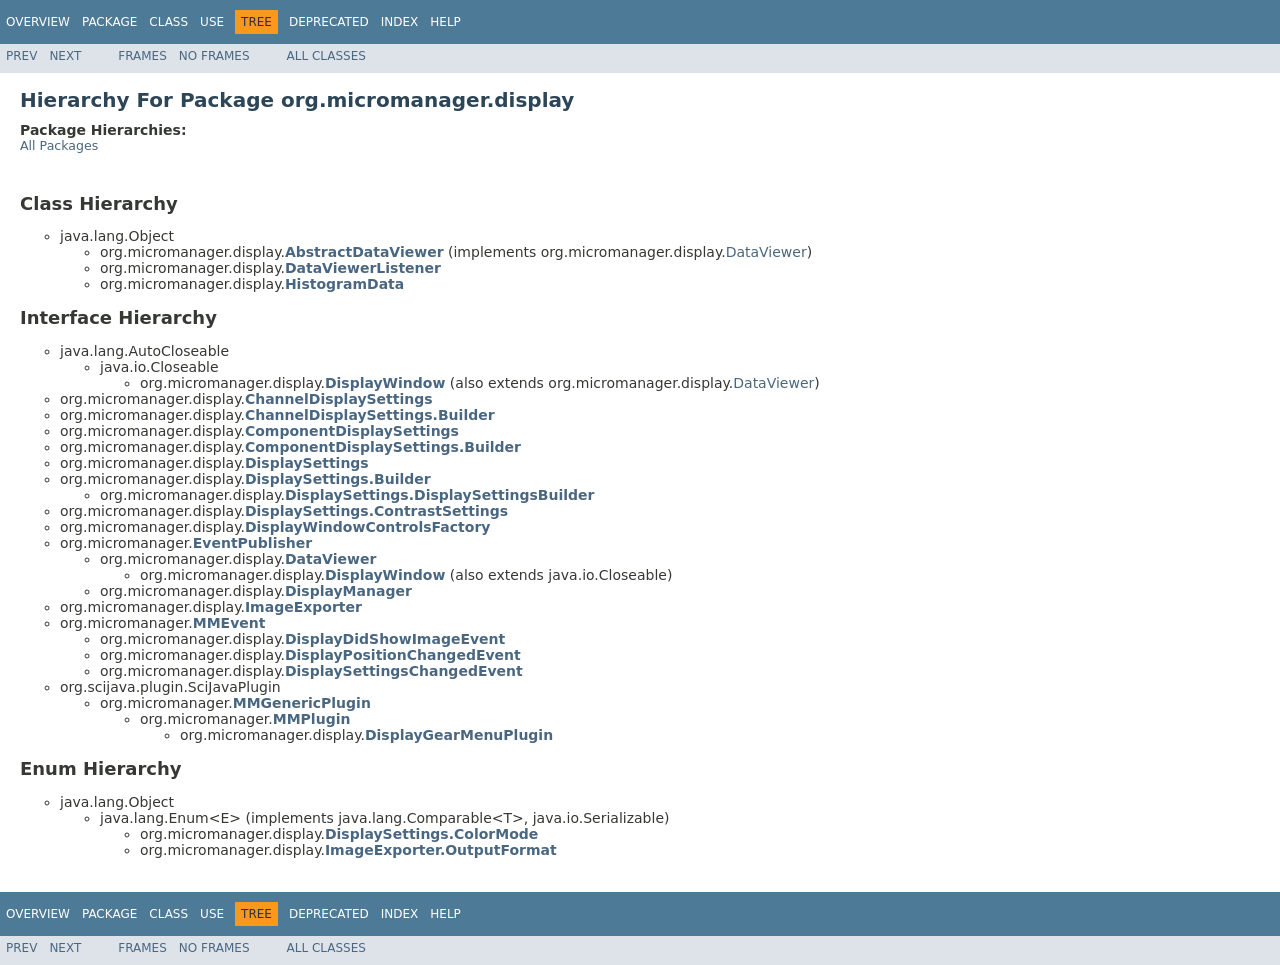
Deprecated (329, 22)
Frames (142, 56)
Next (65, 56)
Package (109, 22)
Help (445, 22)
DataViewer (766, 252)
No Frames (214, 56)
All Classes (326, 56)
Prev (21, 56)
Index (400, 22)
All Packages (59, 145)
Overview (38, 22)
